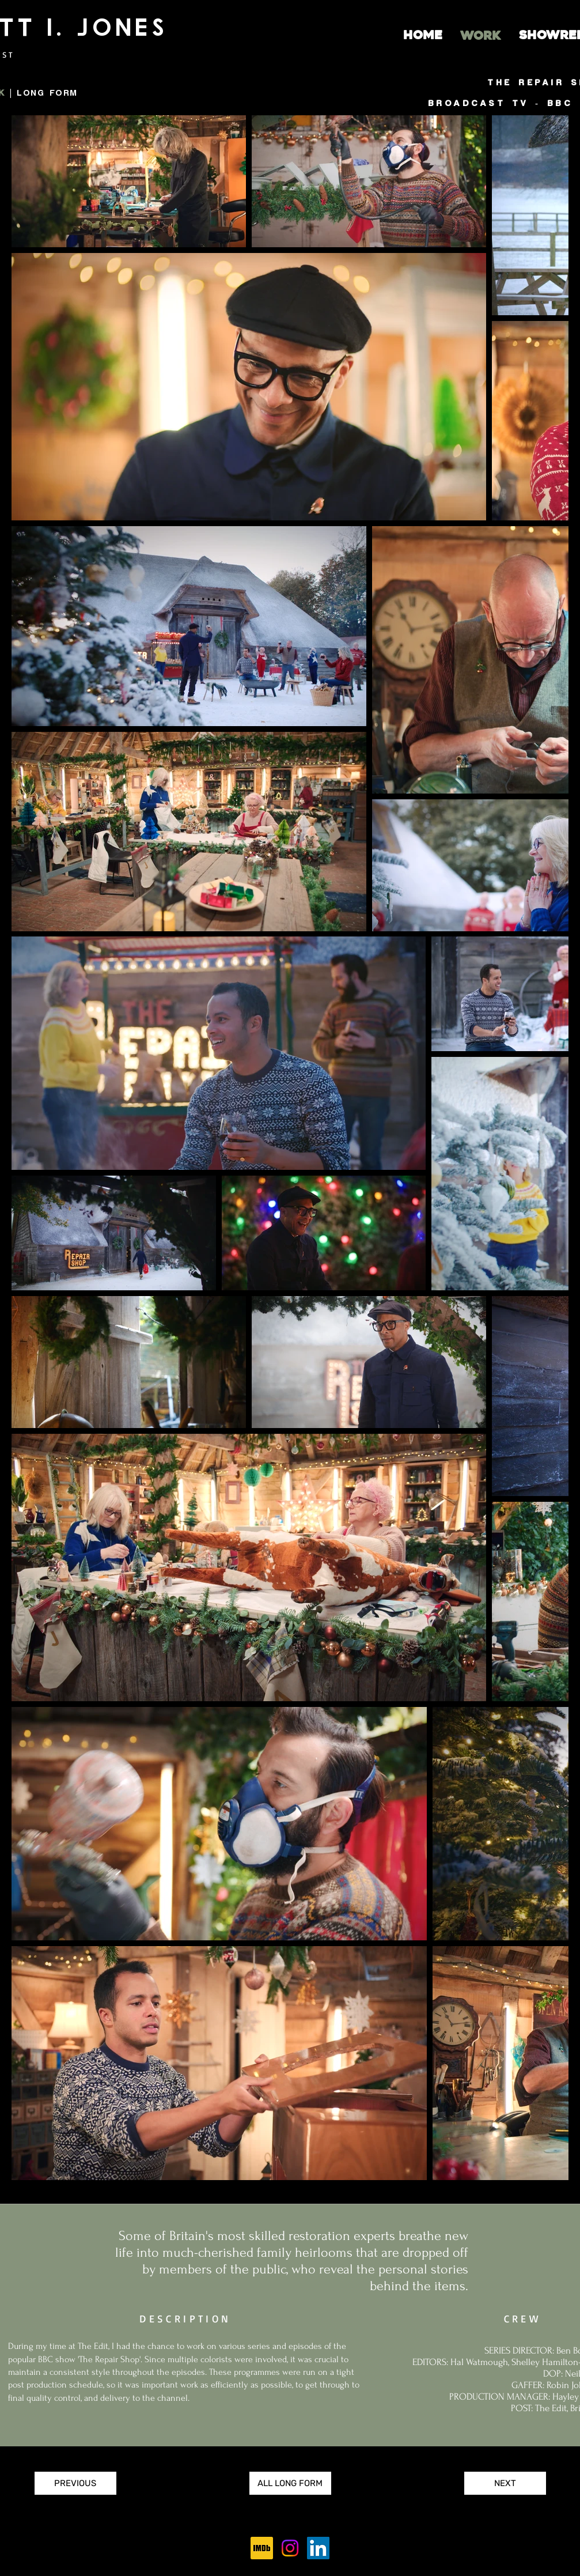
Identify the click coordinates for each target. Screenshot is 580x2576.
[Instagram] (290, 2548)
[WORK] (480, 36)
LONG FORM (47, 93)
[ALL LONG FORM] (290, 2483)
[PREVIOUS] (75, 2483)
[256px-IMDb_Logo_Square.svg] (262, 2548)
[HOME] (423, 35)
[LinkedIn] (318, 2548)
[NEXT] (505, 2483)
